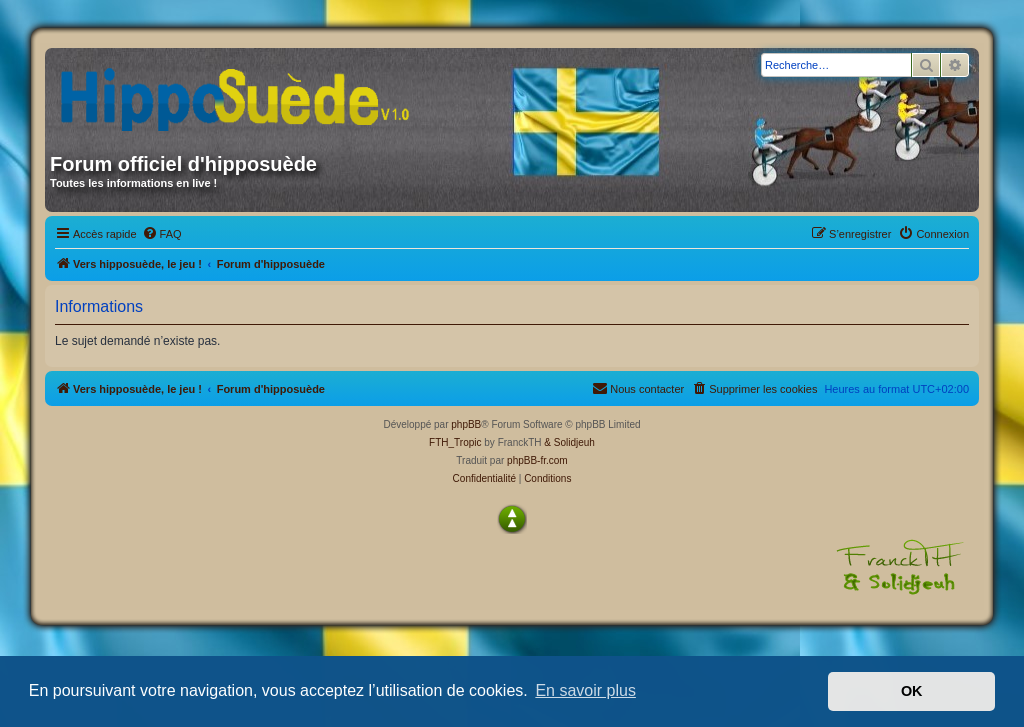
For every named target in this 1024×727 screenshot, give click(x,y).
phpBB (466, 424)
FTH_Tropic (455, 442)
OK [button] (912, 691)
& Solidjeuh (569, 442)
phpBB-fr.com (537, 460)
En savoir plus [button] (585, 690)
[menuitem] (162, 234)
